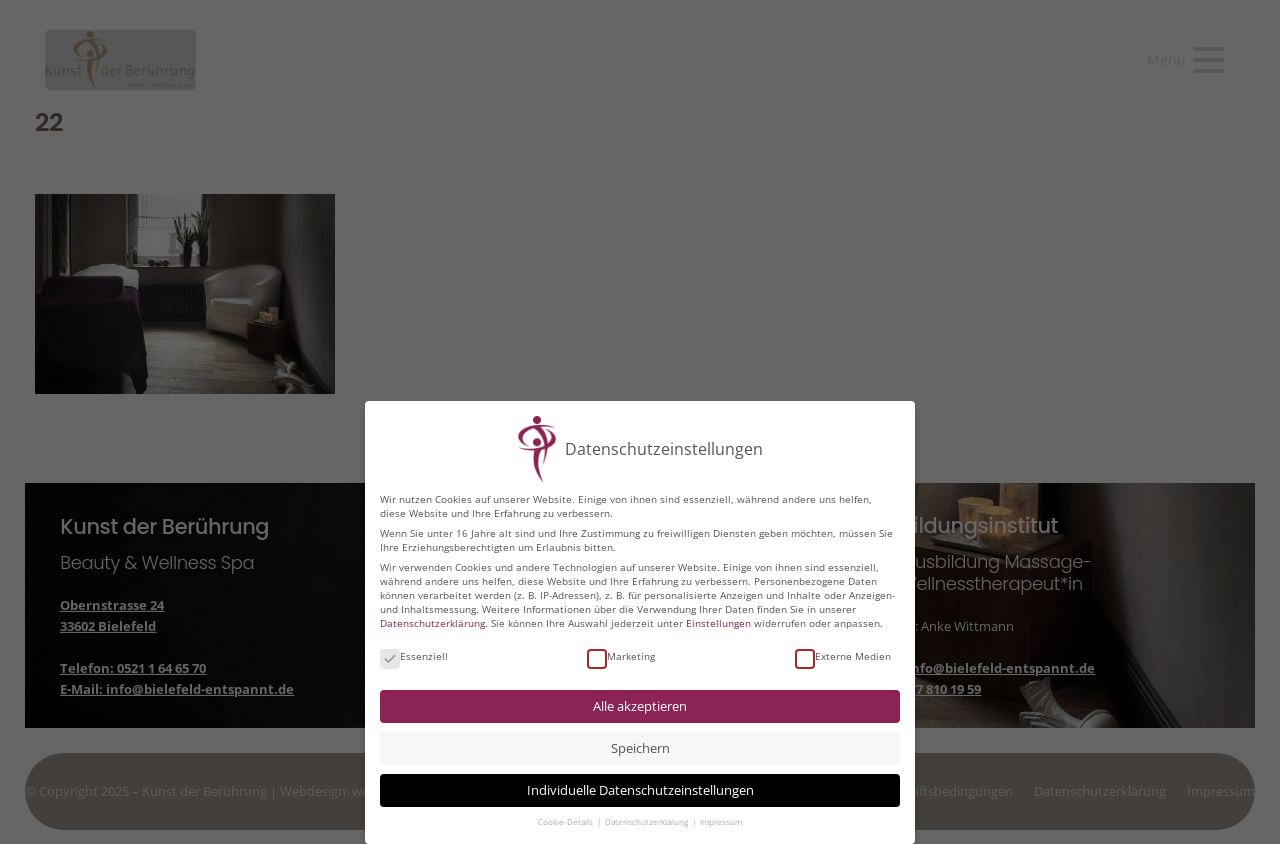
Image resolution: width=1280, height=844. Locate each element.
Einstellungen (718, 621)
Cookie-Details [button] (566, 820)
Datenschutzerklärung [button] (647, 820)
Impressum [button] (721, 820)
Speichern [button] (640, 746)
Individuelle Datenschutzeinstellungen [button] (640, 788)
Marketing (621, 654)
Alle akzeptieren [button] (640, 704)
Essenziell (414, 654)
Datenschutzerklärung (432, 621)
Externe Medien (843, 654)
